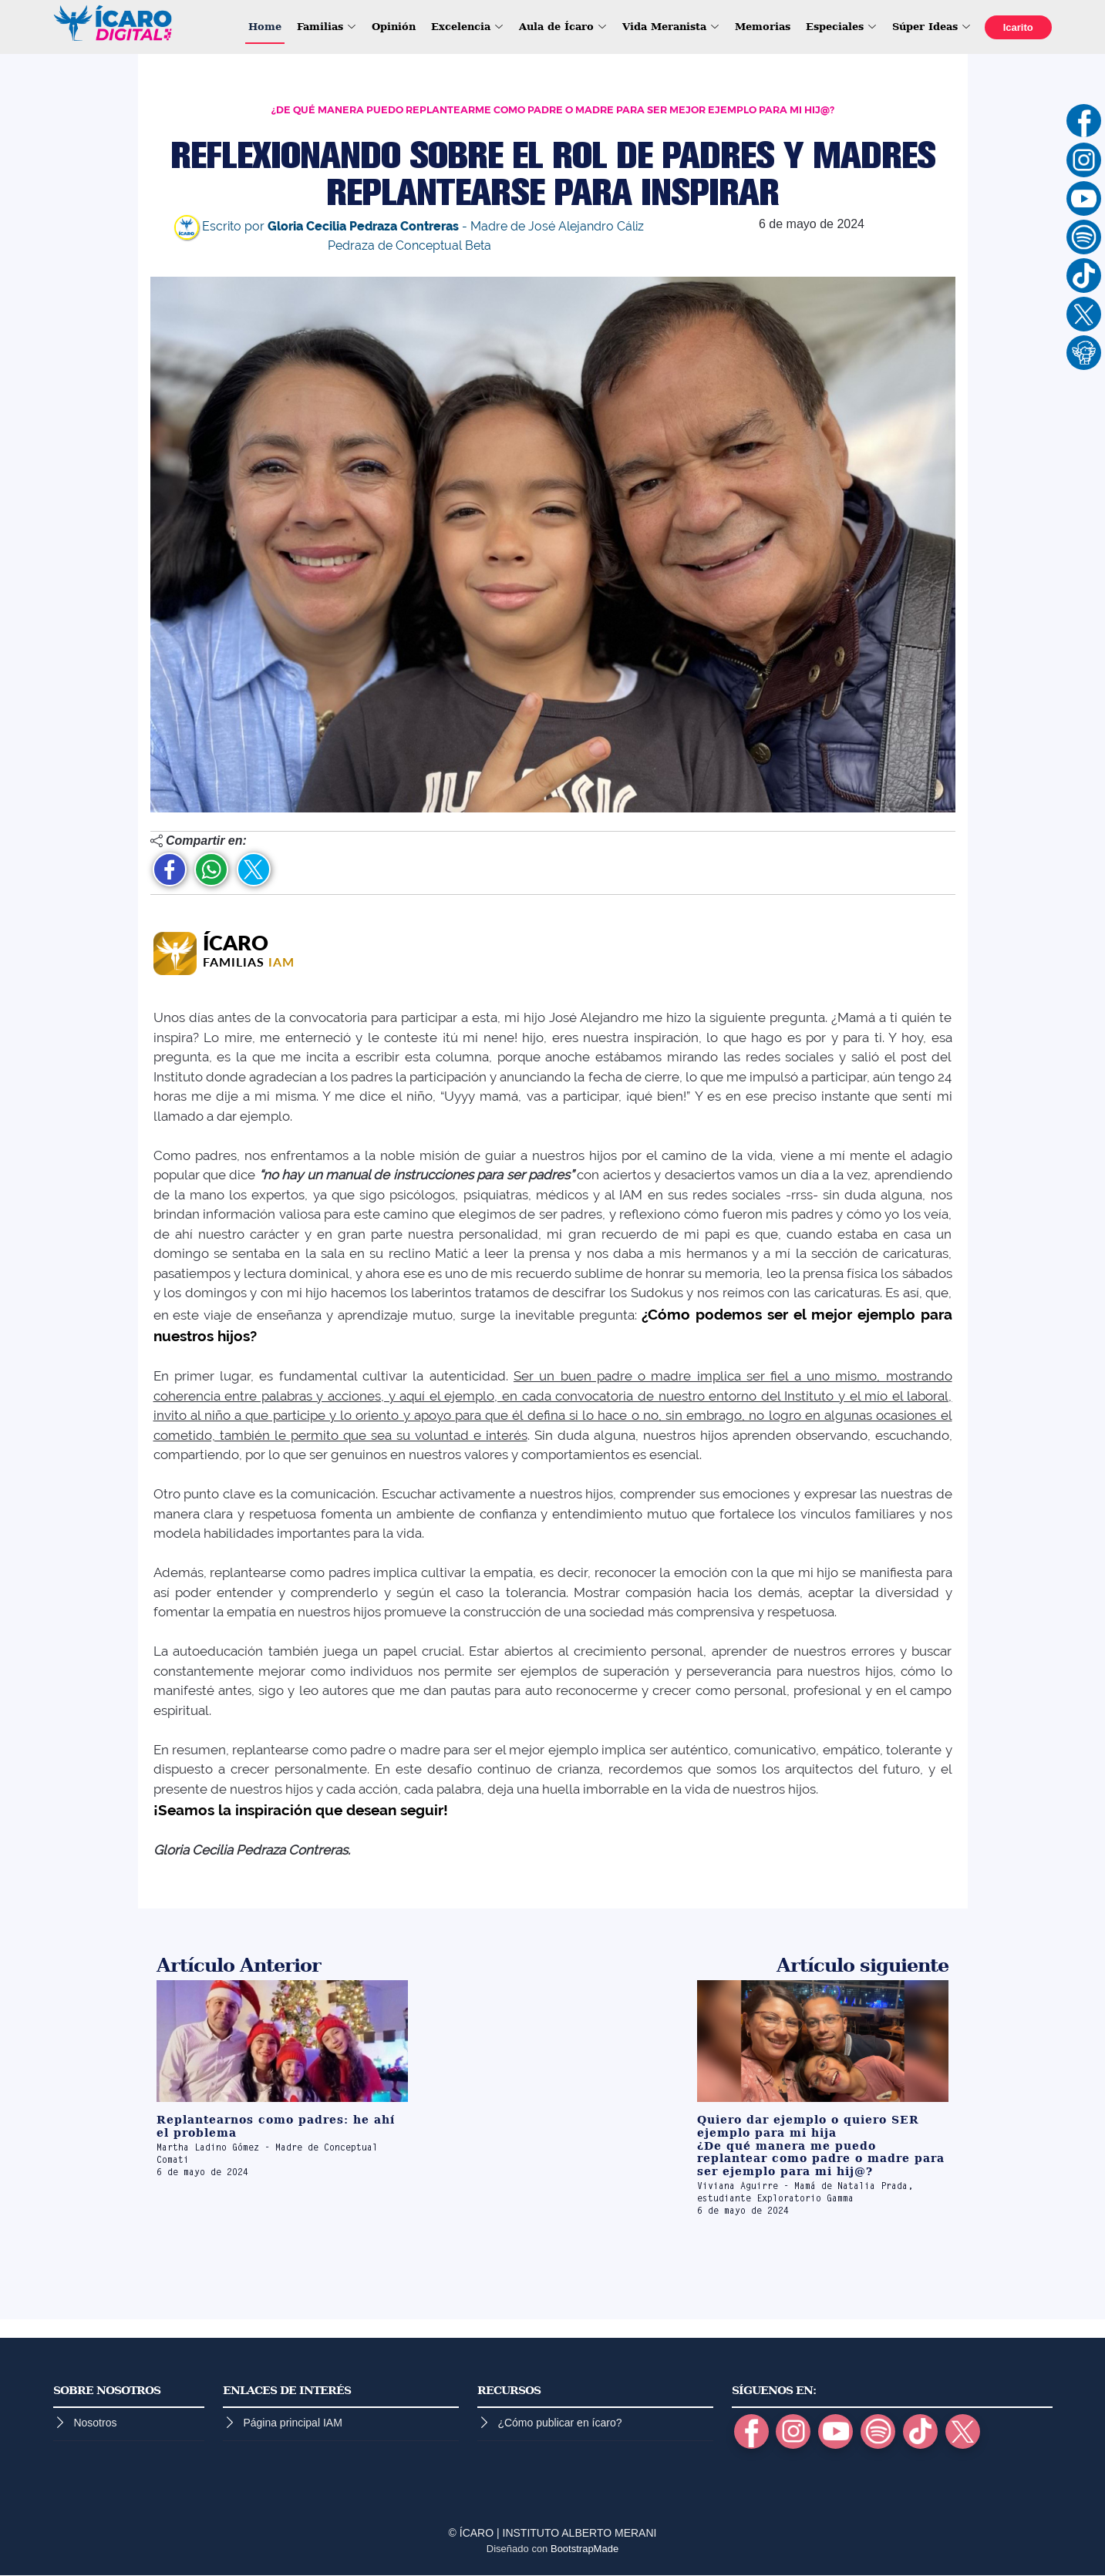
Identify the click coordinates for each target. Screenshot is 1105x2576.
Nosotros (94, 2423)
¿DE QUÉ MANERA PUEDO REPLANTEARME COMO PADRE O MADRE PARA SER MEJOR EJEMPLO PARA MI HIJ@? (552, 110)
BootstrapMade (584, 2549)
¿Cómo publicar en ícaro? (559, 2423)
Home (264, 26)
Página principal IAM (292, 2423)
